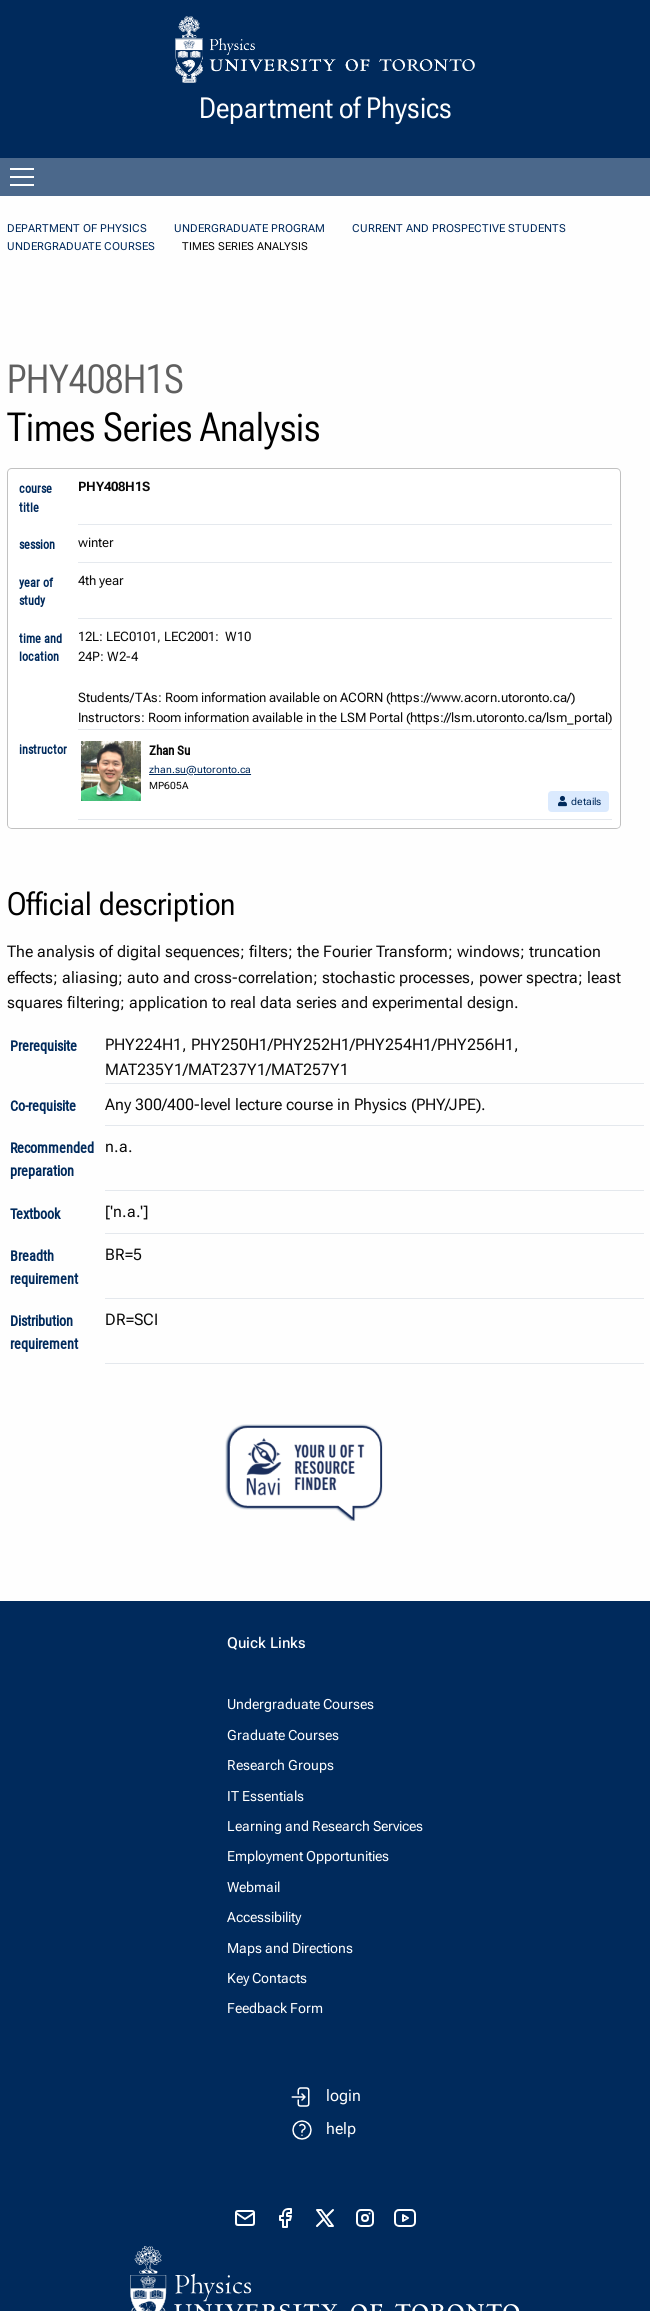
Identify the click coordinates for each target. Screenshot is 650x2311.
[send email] (245, 2218)
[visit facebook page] (285, 2218)
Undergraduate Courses (81, 246)
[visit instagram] (365, 2218)
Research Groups (280, 1765)
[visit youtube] (405, 2218)
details (578, 801)
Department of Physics (77, 228)
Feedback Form (275, 2008)
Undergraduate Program (249, 228)
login (343, 2095)
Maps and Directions (290, 1948)
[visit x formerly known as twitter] (325, 2218)
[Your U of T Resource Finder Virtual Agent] (325, 1473)
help (341, 2128)
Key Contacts (267, 1978)
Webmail (253, 1887)
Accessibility (264, 1917)
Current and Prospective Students (459, 228)
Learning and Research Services (325, 1826)
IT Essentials (265, 1796)
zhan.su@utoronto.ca (200, 769)
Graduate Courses (283, 1735)
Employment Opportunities (308, 1856)
